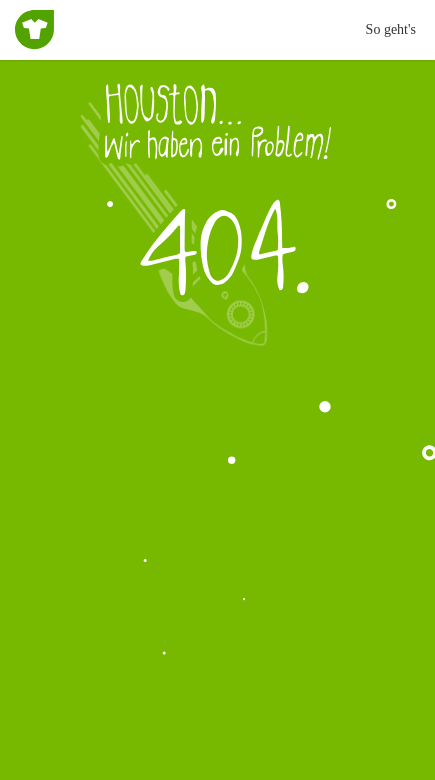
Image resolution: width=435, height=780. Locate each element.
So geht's (391, 29)
